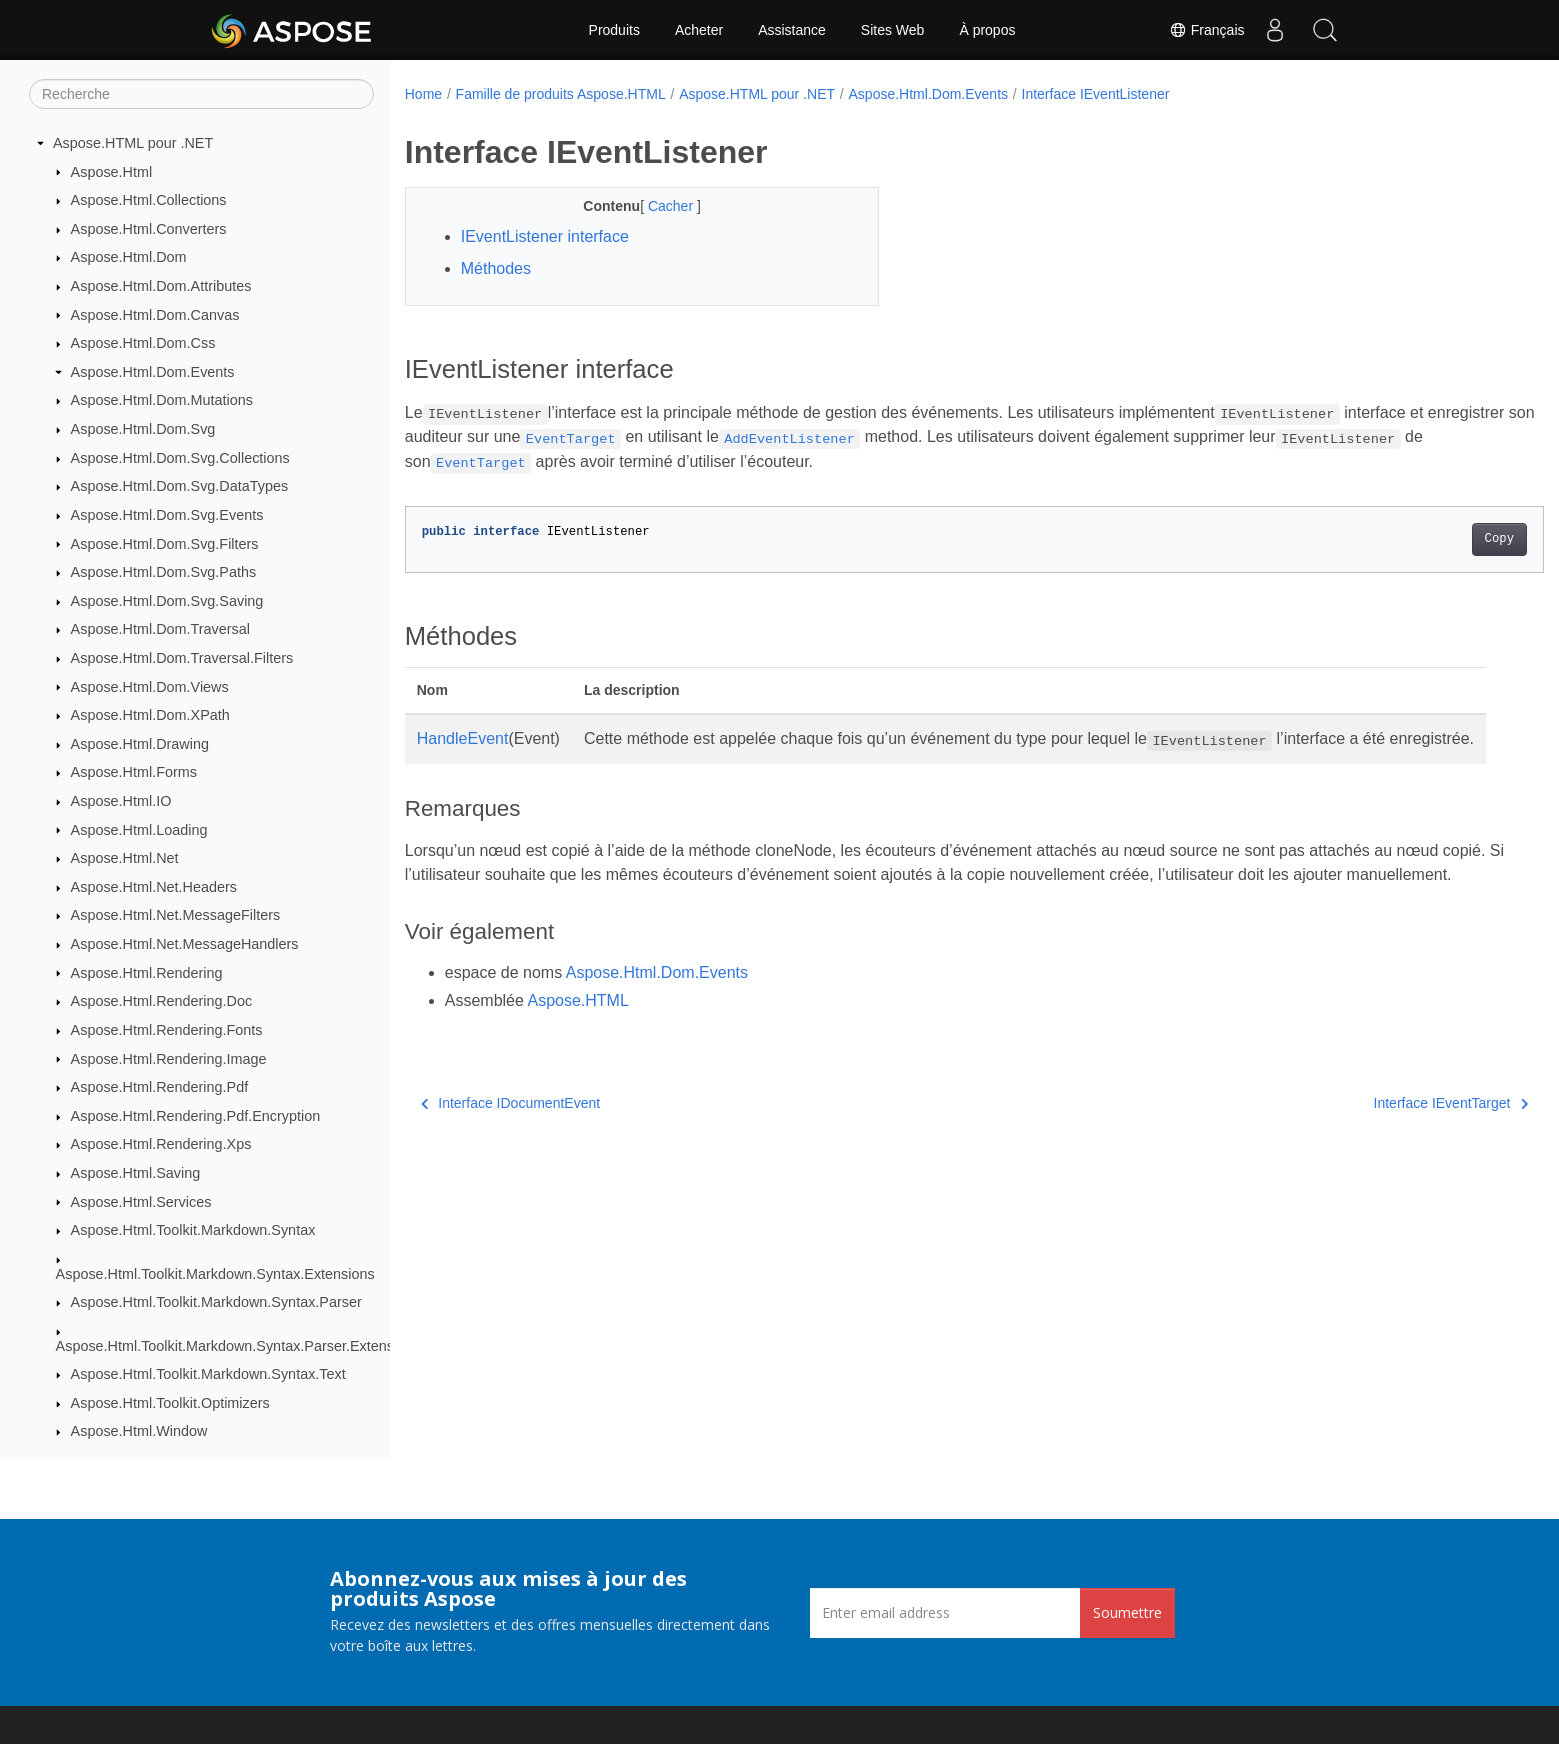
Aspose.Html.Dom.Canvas (155, 315)
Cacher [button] (656, 206)
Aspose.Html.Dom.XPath (150, 715)
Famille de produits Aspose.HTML (561, 94)
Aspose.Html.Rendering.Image (169, 1059)
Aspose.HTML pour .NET (133, 143)
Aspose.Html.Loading (139, 830)
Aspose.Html (112, 172)
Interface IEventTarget (1372, 1151)
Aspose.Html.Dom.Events (153, 372)
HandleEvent (463, 738)
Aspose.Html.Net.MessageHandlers (185, 944)
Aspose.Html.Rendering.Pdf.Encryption (196, 1116)
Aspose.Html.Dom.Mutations (162, 400)
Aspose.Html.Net (125, 858)
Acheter (699, 30)
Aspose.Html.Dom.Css (143, 343)
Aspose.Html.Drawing (140, 744)
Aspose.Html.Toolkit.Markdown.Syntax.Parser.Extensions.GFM (256, 1346)
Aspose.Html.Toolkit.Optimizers (170, 1403)
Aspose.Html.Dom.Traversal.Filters (182, 658)
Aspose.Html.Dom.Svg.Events (167, 515)
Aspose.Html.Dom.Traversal (160, 629)
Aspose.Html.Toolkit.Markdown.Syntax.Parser (216, 1302)
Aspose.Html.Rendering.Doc (162, 1001)
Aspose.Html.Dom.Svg (143, 429)
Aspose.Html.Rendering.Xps (161, 1144)
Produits (614, 30)
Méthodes (496, 268)
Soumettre (1127, 1612)
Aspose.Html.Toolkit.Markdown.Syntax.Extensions (215, 1274)
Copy (1420, 539)
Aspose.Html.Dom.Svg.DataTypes (180, 486)
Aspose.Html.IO (121, 801)
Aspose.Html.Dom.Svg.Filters (165, 544)
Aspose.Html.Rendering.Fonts (167, 1030)
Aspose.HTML (577, 1048)
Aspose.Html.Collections (149, 200)
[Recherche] (201, 94)
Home (423, 94)
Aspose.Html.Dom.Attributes (161, 286)
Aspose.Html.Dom (129, 257)
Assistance (792, 30)
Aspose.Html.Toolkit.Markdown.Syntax (193, 1230)
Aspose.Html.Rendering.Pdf (160, 1087)
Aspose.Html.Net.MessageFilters (176, 915)
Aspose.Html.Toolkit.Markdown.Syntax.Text (208, 1374)
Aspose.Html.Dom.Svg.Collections (180, 458)
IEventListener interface (545, 236)
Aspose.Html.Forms (134, 772)
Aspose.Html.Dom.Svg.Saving (167, 601)
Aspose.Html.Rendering (147, 973)
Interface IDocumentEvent (510, 1151)
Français (1207, 30)
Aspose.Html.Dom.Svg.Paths (164, 572)
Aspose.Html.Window (139, 1431)
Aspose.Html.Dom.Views (150, 687)
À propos (987, 30)
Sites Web (893, 30)
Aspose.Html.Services (141, 1202)
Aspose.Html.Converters (149, 229)
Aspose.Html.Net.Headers (154, 887)
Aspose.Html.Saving (136, 1173)
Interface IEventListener (1096, 94)
